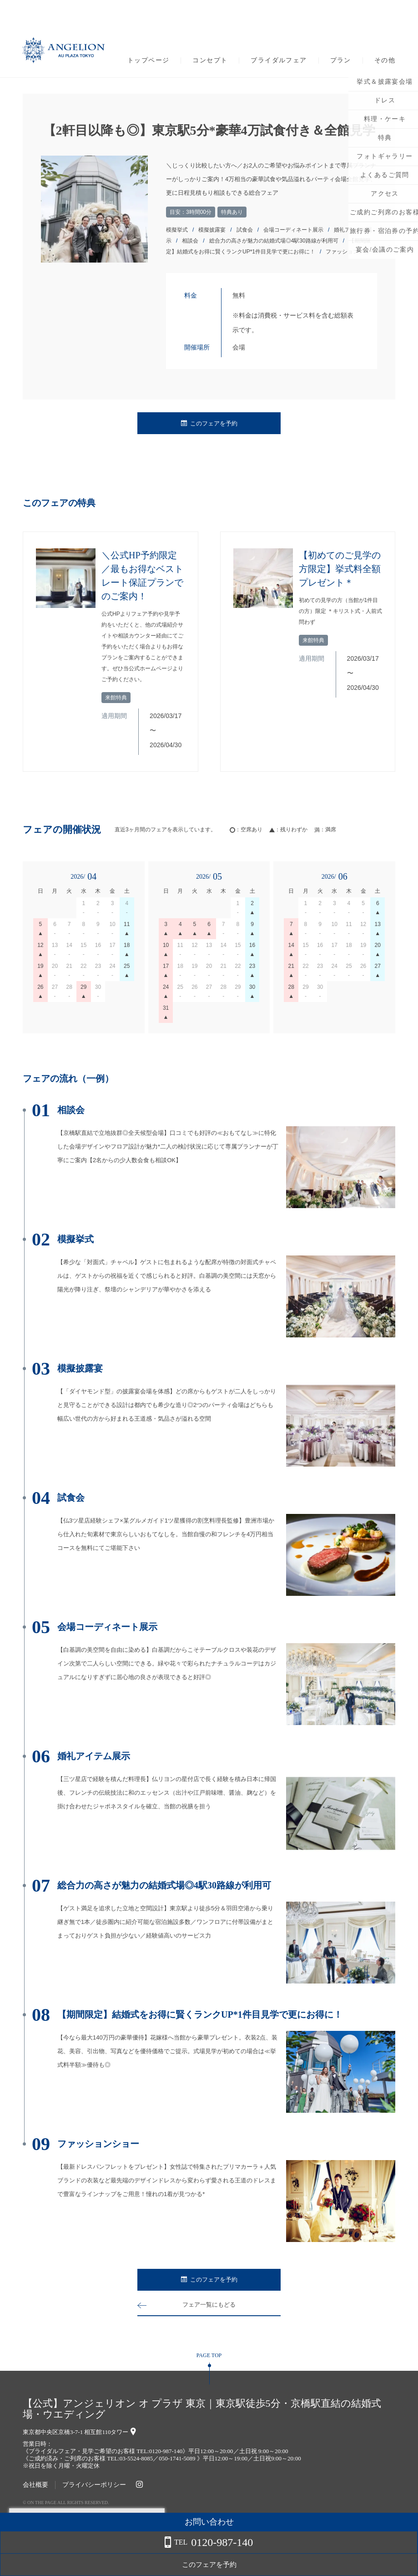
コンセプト (209, 60)
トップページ (148, 60)
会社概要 (35, 2484)
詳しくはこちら (92, 2553)
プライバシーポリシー (94, 2484)
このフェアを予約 (209, 423)
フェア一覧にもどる (209, 2304)
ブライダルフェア (279, 60)
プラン (340, 60)
